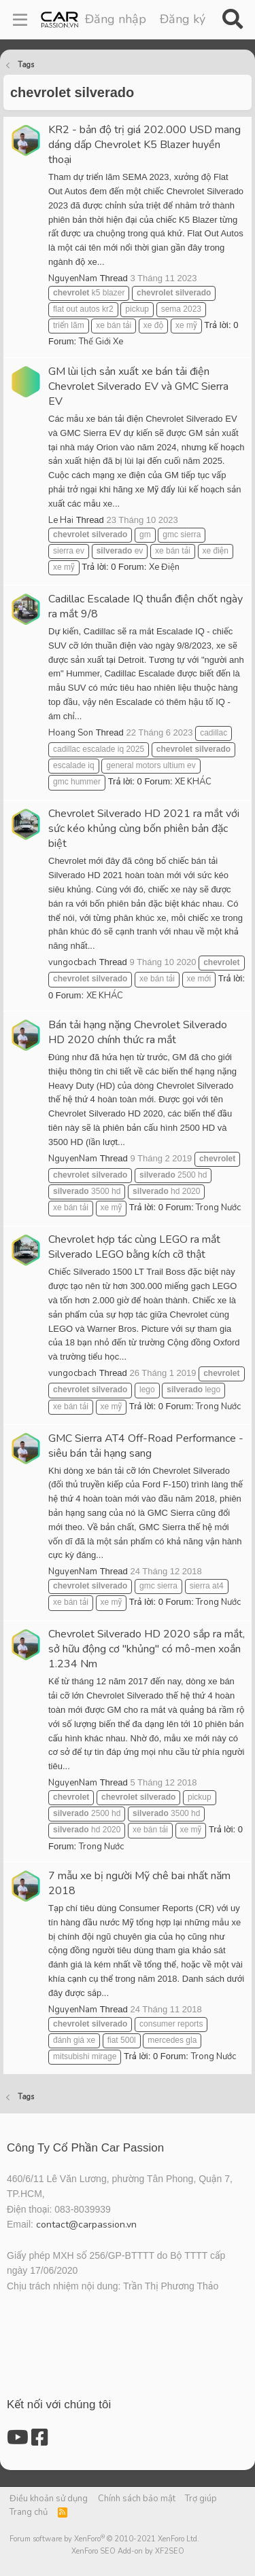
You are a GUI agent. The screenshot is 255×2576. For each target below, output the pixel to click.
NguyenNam (72, 278)
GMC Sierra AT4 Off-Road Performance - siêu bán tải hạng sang (145, 1446)
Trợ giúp (201, 2498)
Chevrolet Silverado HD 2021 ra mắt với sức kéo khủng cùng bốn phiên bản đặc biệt (143, 828)
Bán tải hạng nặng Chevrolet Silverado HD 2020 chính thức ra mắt (137, 1032)
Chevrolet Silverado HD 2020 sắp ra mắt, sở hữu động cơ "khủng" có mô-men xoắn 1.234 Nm (146, 1649)
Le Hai (60, 520)
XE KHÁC (193, 782)
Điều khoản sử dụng (49, 2498)
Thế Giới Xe (101, 341)
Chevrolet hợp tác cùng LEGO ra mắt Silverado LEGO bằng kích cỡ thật (134, 1247)
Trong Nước (218, 1207)
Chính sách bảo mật (136, 2498)
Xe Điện (164, 567)
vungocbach (72, 962)
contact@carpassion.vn (86, 2224)
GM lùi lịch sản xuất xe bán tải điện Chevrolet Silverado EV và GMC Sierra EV (138, 386)
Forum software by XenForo (104, 2539)
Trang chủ (29, 2512)
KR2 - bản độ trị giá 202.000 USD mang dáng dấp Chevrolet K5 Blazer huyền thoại (144, 144)
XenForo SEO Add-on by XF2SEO (127, 2551)
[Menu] (20, 19)
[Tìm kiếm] (232, 19)
